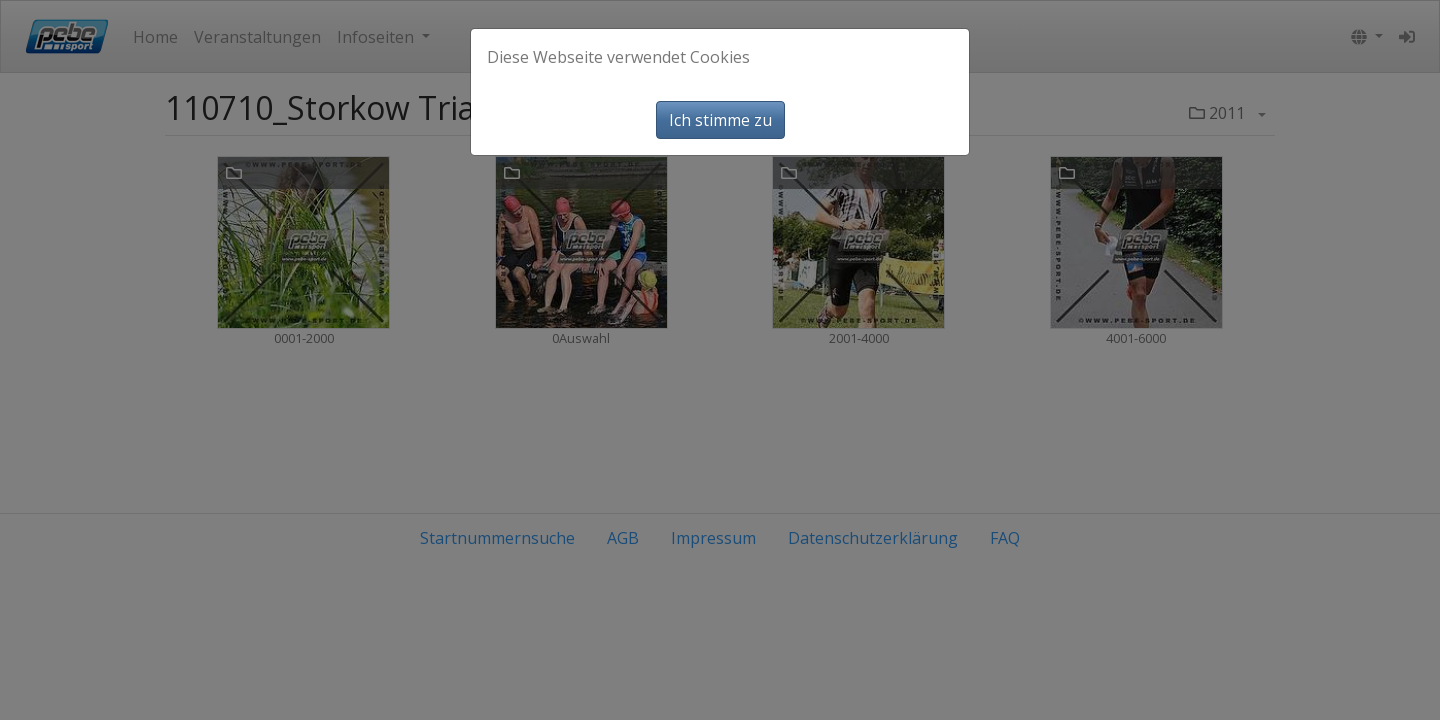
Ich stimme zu (720, 120)
